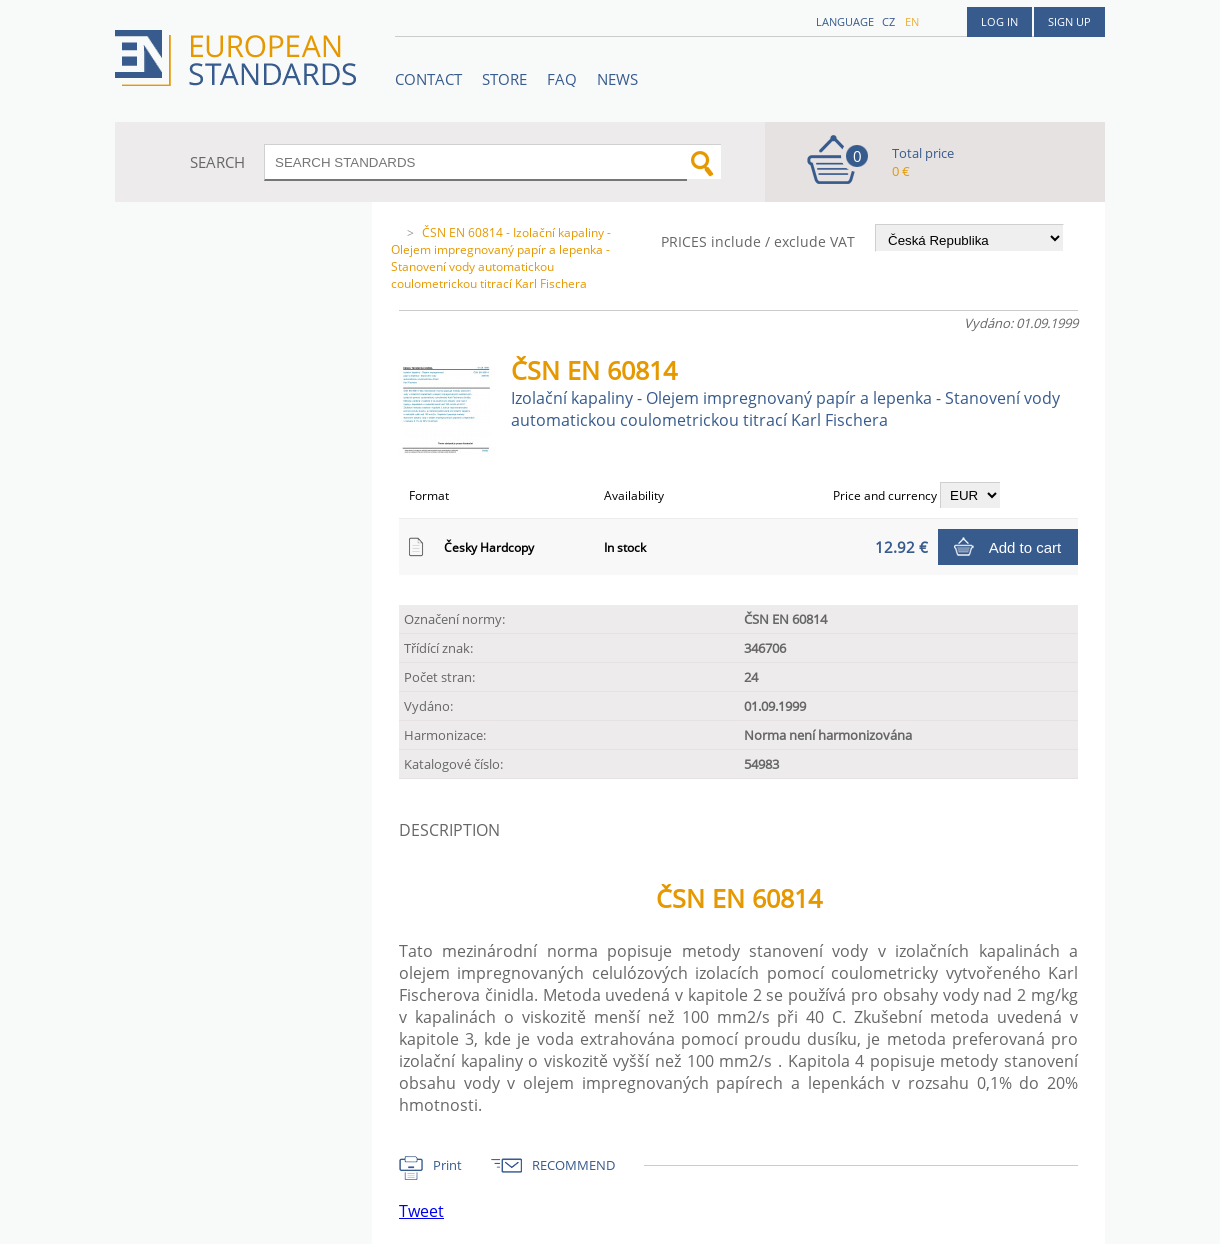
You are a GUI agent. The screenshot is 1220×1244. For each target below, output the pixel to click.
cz (888, 21)
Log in (999, 21)
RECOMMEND (573, 1165)
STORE (504, 79)
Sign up (1069, 21)
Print (447, 1165)
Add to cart (1025, 547)
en (912, 21)
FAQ (562, 79)
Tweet (421, 1211)
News (617, 79)
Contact (428, 79)
